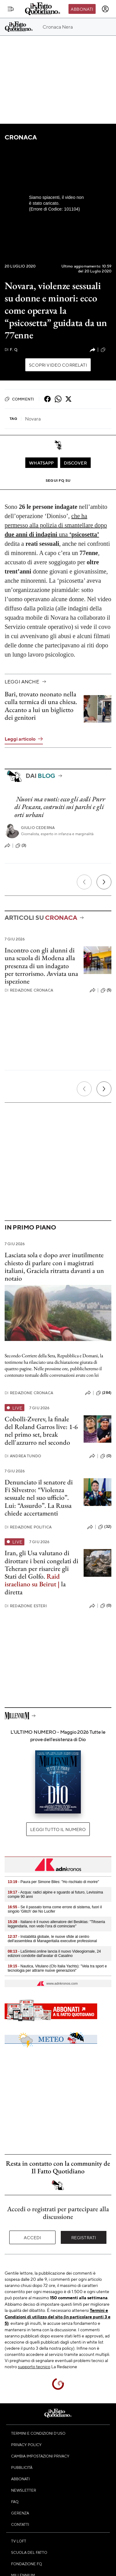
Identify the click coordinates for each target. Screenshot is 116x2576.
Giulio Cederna (38, 827)
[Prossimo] (104, 882)
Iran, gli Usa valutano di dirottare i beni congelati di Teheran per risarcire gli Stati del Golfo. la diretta (41, 1572)
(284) (103, 1393)
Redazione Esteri (26, 1606)
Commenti (19, 398)
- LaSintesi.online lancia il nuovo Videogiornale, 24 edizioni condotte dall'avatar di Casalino (54, 1953)
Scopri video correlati (58, 365)
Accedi (32, 2237)
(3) (20, 845)
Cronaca (20, 137)
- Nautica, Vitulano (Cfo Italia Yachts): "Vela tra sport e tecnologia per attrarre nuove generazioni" (57, 1968)
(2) (106, 349)
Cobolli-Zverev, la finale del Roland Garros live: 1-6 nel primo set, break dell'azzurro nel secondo (41, 1431)
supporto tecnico (34, 2366)
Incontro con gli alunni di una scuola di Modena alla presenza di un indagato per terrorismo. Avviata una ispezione (41, 966)
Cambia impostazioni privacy (40, 2455)
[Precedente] (84, 882)
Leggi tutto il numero (57, 1829)
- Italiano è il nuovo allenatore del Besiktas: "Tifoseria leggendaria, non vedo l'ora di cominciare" (56, 1924)
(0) (105, 1456)
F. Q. (11, 349)
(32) (104, 1526)
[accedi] (105, 9)
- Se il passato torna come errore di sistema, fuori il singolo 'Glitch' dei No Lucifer (55, 1909)
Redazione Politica (28, 1527)
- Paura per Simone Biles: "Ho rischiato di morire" (53, 1882)
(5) (106, 990)
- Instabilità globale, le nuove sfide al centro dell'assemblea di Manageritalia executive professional (52, 1938)
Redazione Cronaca (29, 990)
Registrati (83, 2237)
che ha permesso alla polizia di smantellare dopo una (56, 525)
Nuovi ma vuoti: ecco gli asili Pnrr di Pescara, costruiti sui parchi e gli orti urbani (59, 807)
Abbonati (82, 9)
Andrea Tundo (23, 1456)
